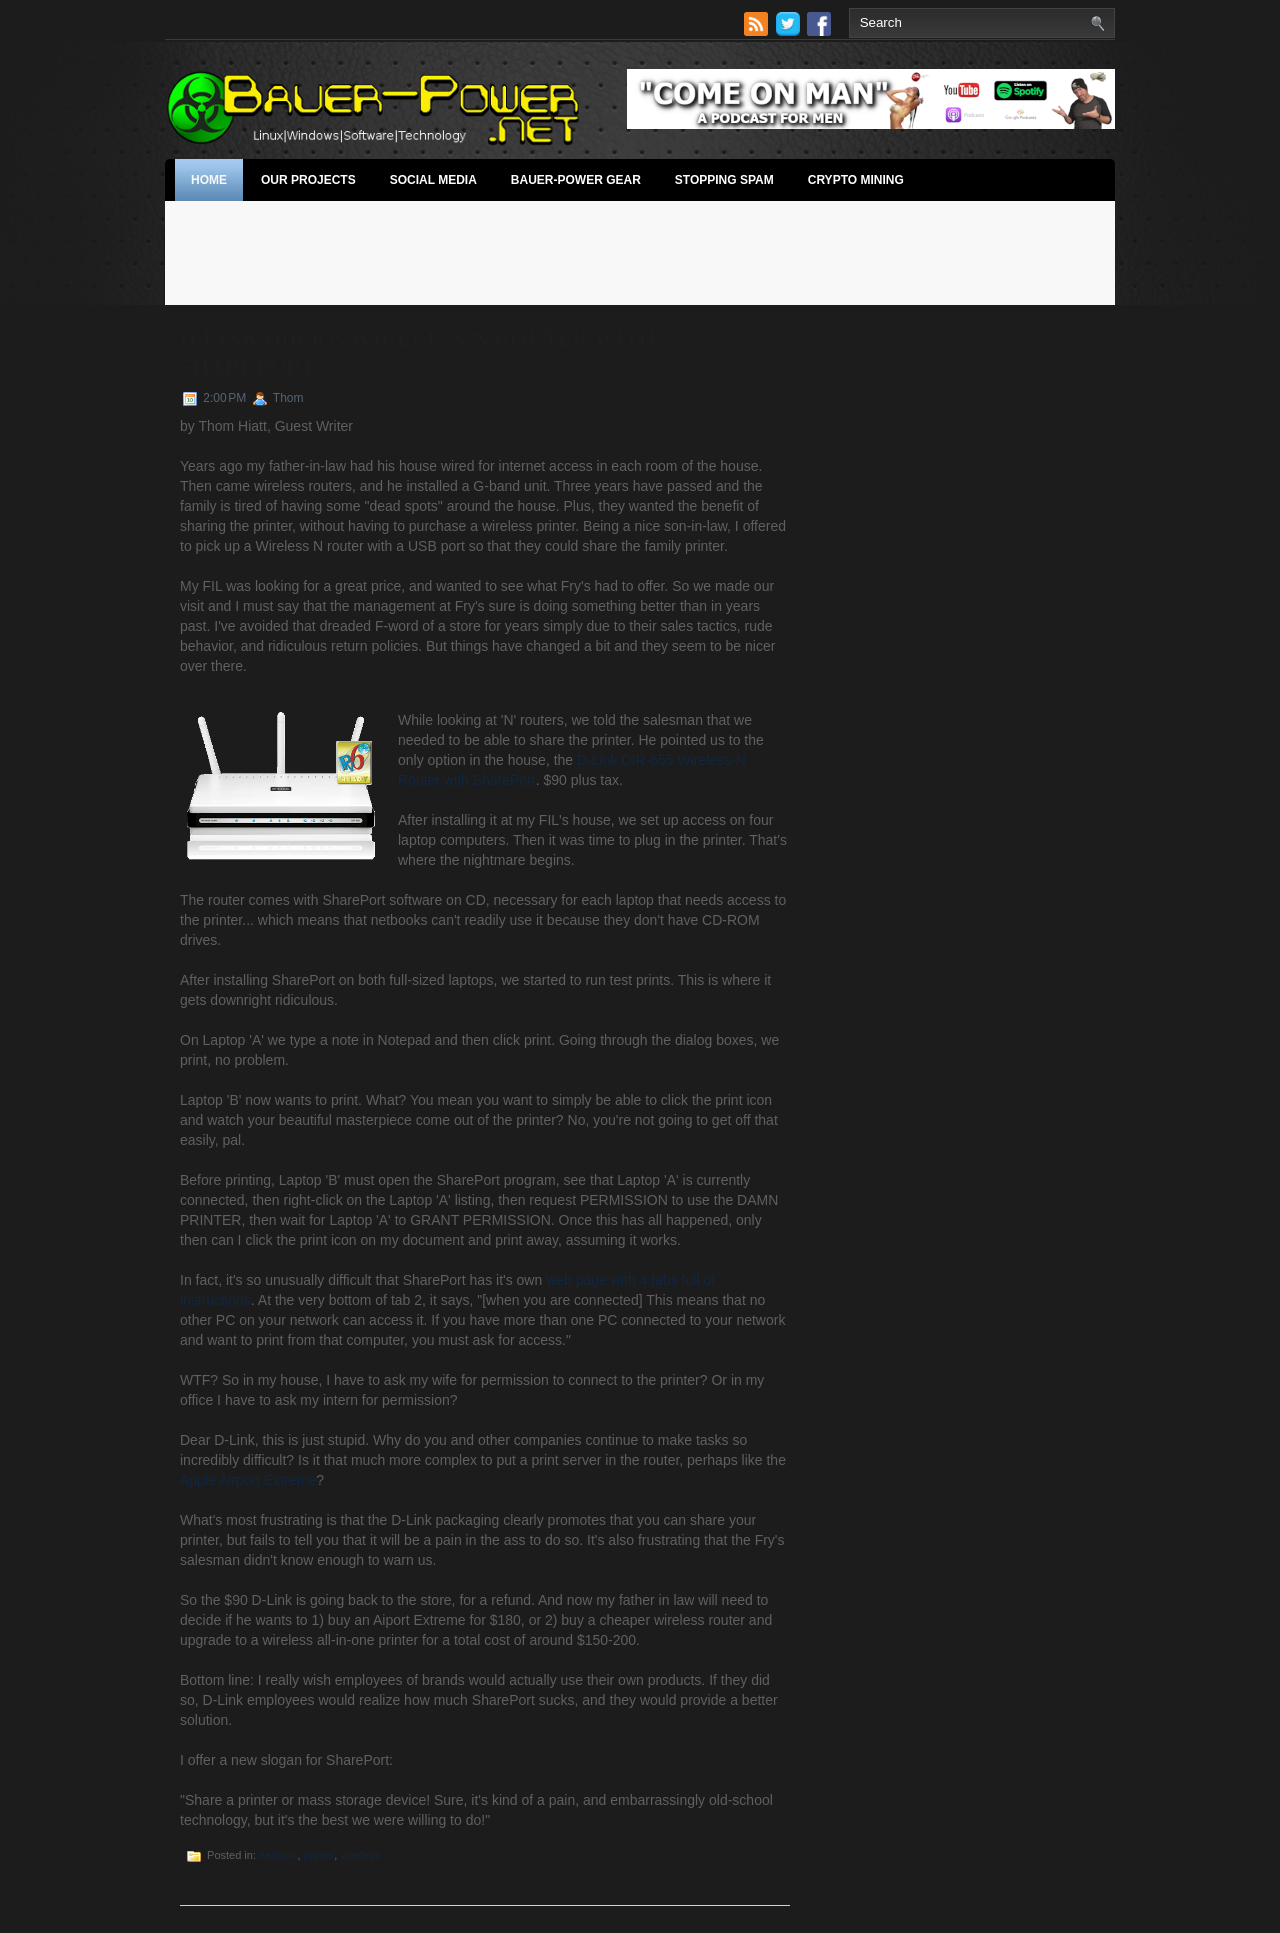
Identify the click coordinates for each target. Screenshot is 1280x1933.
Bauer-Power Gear (576, 180)
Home (209, 180)
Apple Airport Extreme (248, 1480)
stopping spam (724, 180)
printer (319, 1855)
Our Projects (308, 180)
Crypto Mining (856, 180)
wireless (360, 1855)
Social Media (433, 180)
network (278, 1855)
